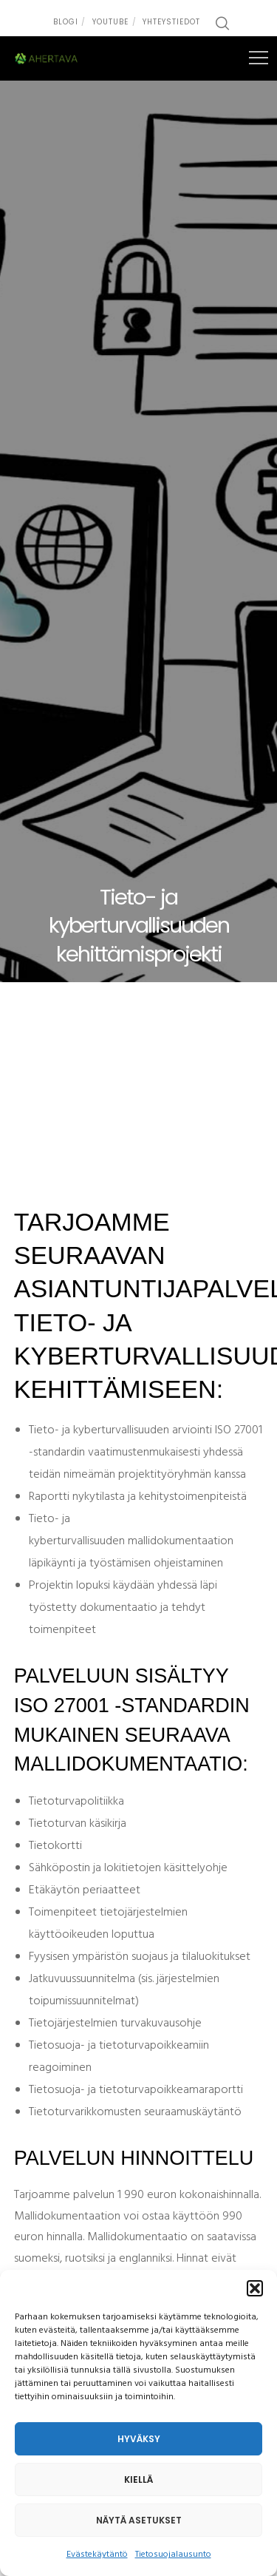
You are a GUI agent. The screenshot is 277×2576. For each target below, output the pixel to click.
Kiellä (138, 2479)
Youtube (110, 21)
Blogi (65, 21)
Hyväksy (138, 2439)
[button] (254, 2288)
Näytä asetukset (139, 2520)
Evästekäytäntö (97, 2554)
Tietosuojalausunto (173, 2554)
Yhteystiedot (171, 21)
